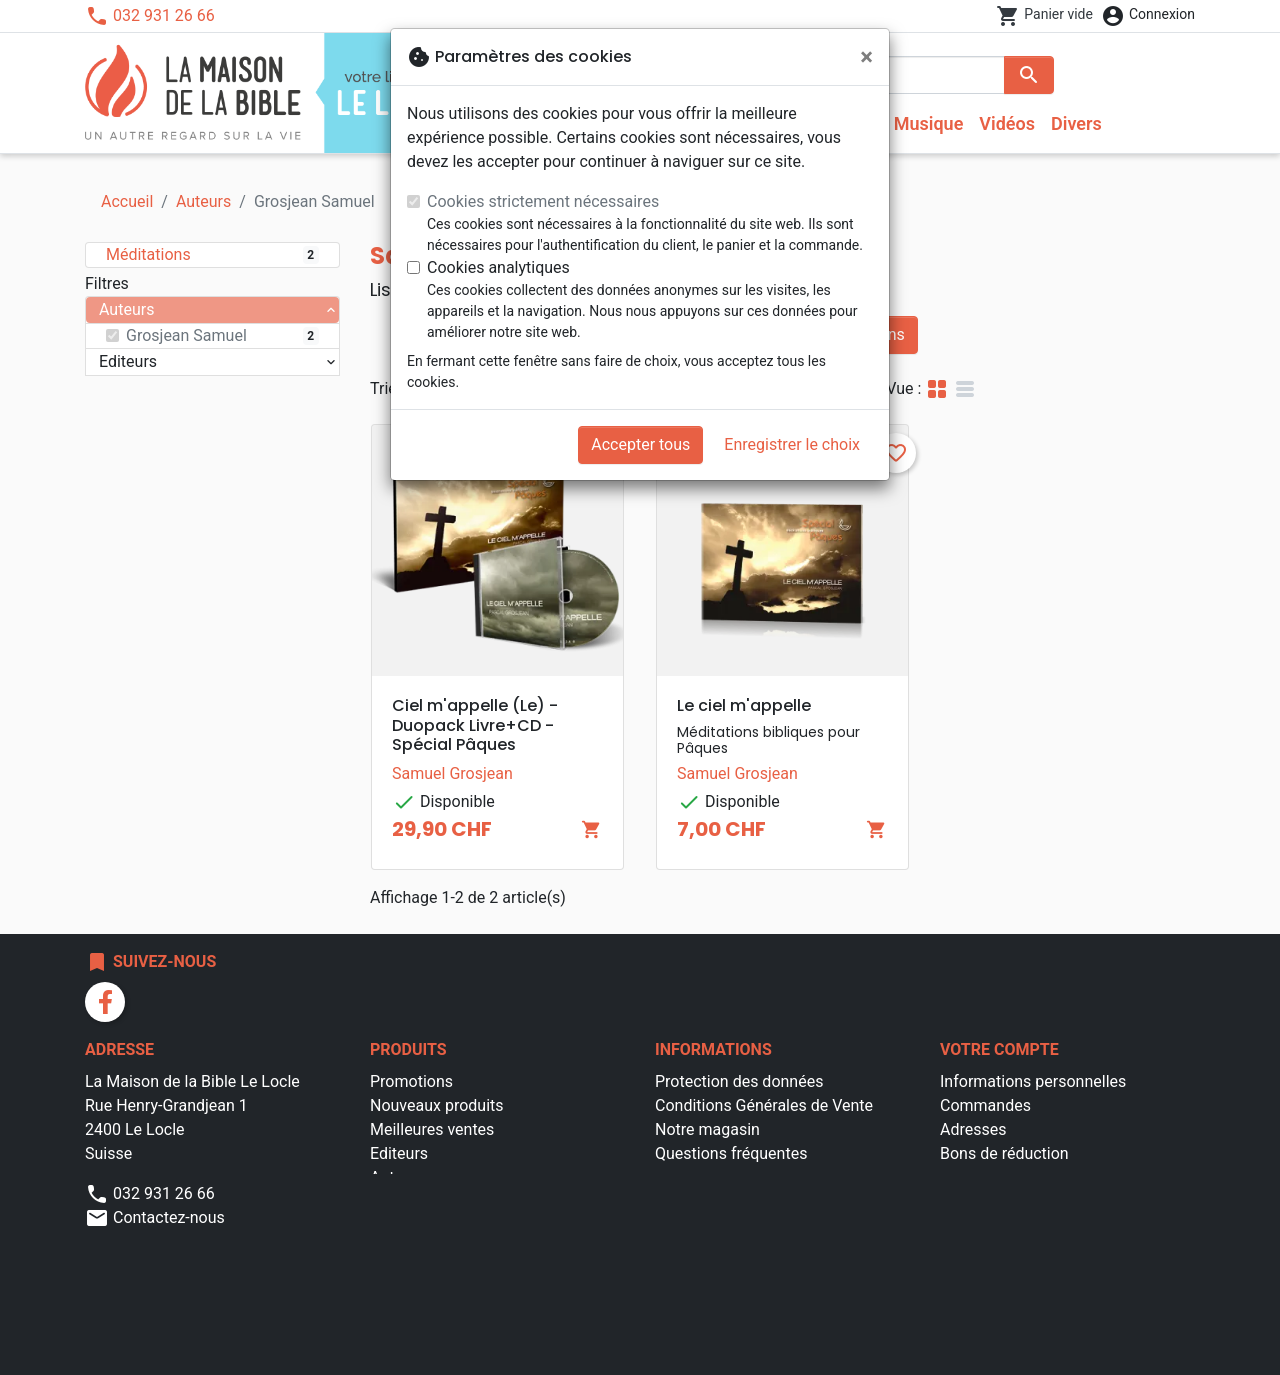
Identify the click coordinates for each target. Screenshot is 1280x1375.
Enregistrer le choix (792, 444)
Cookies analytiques (498, 267)
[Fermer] (866, 57)
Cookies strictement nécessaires (543, 201)
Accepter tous (640, 444)
